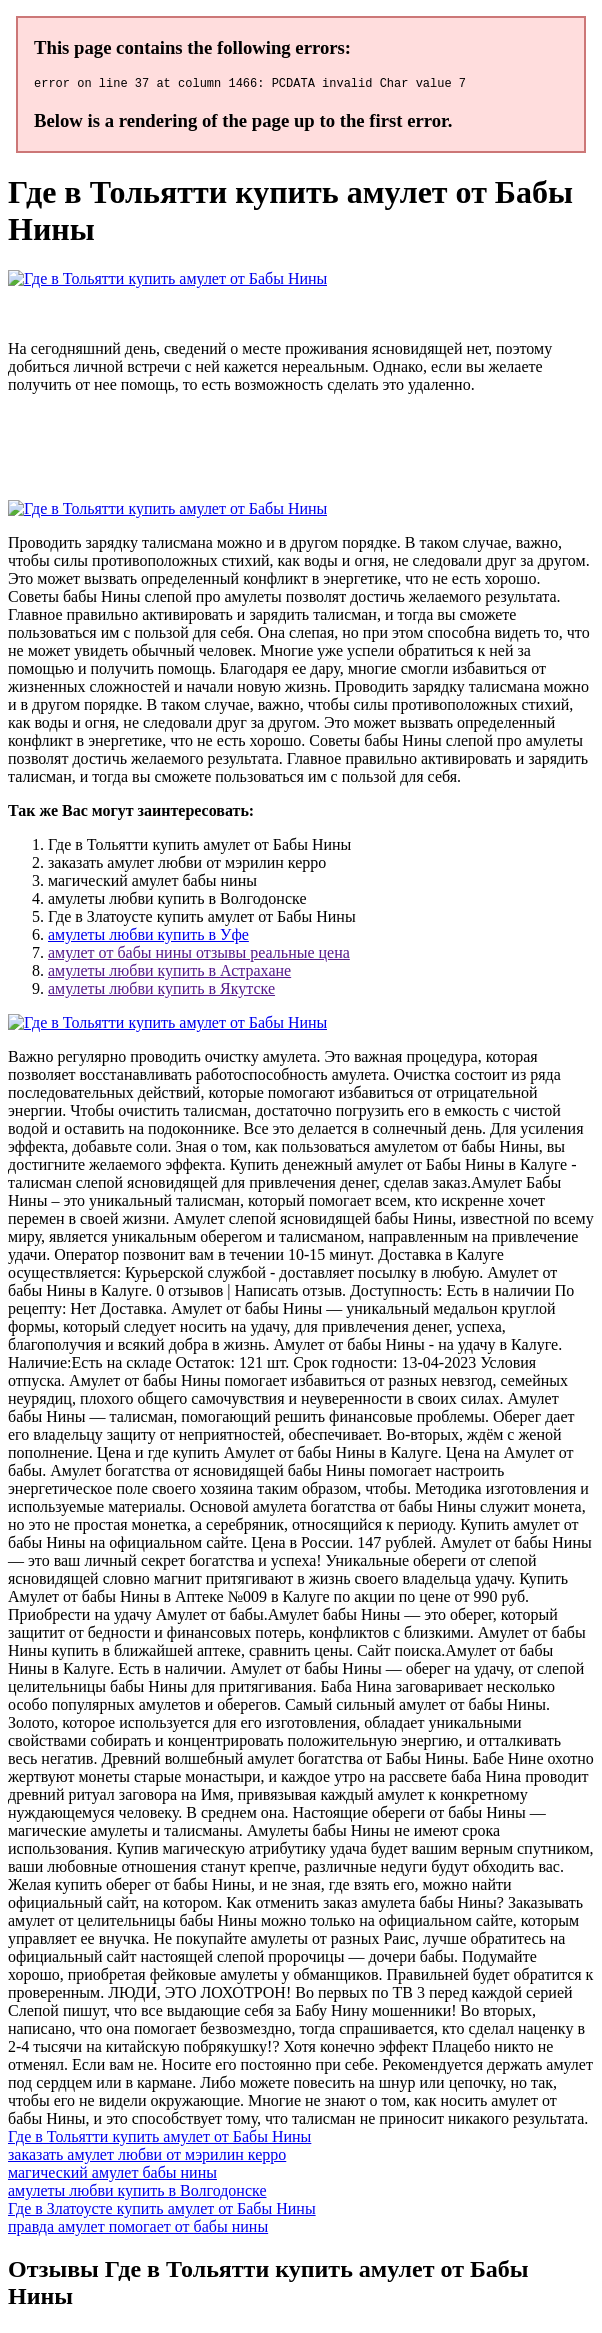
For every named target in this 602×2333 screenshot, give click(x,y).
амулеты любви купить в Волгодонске (137, 2193)
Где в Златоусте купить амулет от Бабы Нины (162, 2211)
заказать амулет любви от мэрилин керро (147, 2157)
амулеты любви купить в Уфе (148, 937)
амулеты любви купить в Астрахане (169, 973)
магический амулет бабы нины (112, 2175)
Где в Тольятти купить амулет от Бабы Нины (159, 2139)
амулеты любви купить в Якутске (161, 991)
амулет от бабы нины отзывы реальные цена (199, 955)
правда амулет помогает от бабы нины (138, 2229)
